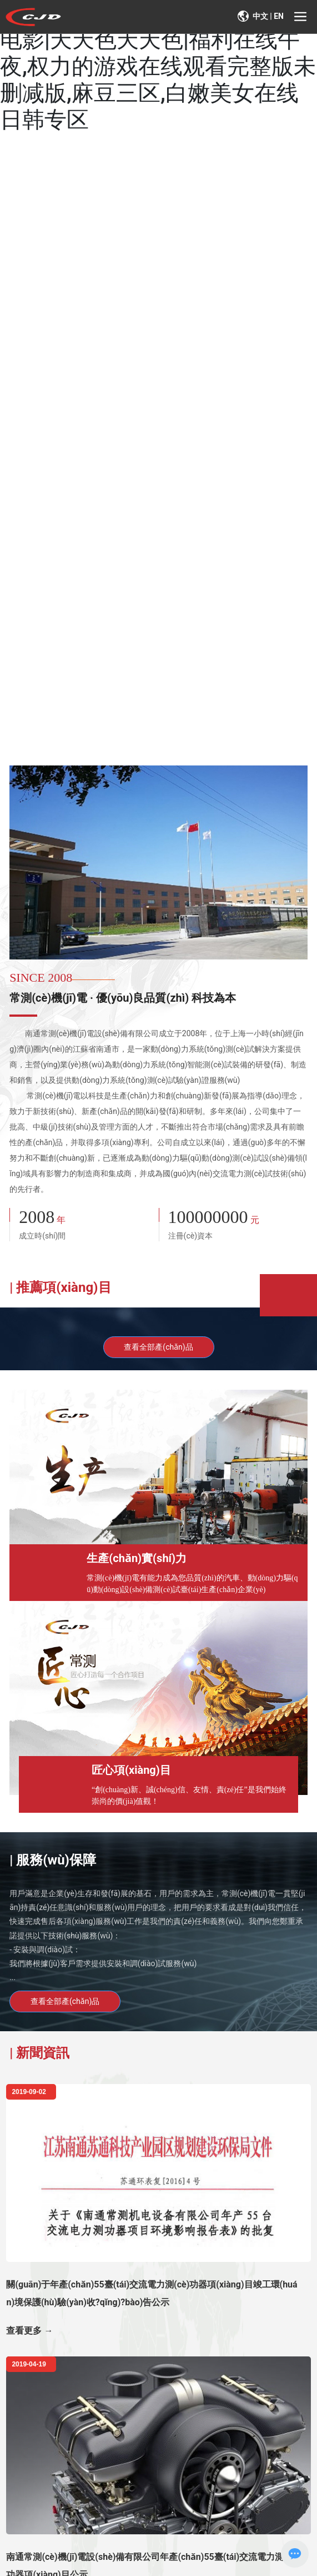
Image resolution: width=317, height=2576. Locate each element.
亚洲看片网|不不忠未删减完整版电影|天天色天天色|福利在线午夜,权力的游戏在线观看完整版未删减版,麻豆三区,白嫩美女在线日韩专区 (158, 66)
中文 (260, 16)
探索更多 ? (49, 503)
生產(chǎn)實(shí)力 (137, 1558)
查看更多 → (29, 2330)
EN (279, 16)
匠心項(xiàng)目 (131, 1770)
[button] (156, 746)
